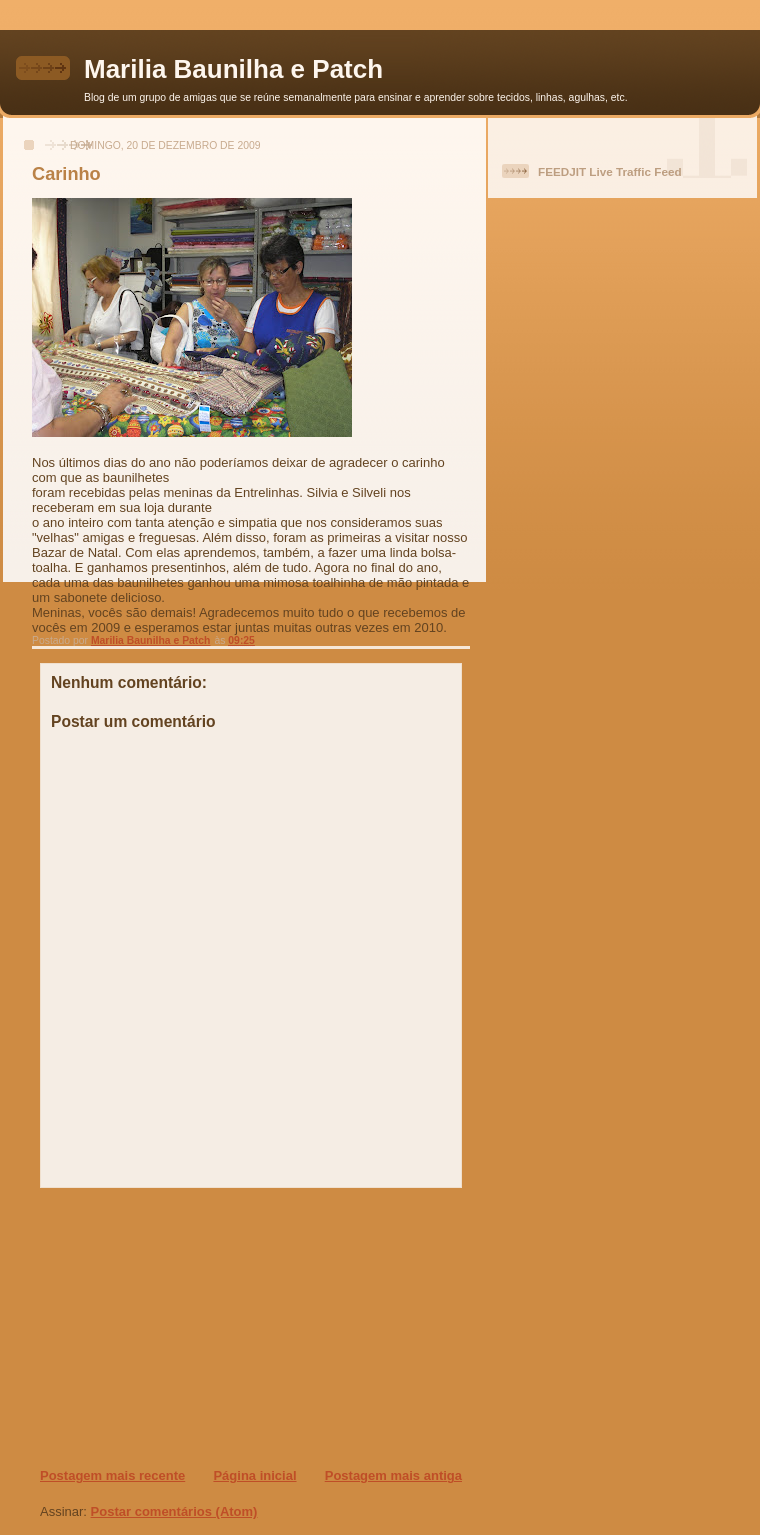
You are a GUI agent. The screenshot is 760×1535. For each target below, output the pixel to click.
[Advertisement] (161, 1327)
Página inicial (254, 1475)
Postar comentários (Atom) (174, 1511)
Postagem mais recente (112, 1475)
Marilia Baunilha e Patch (233, 69)
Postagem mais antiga (393, 1475)
